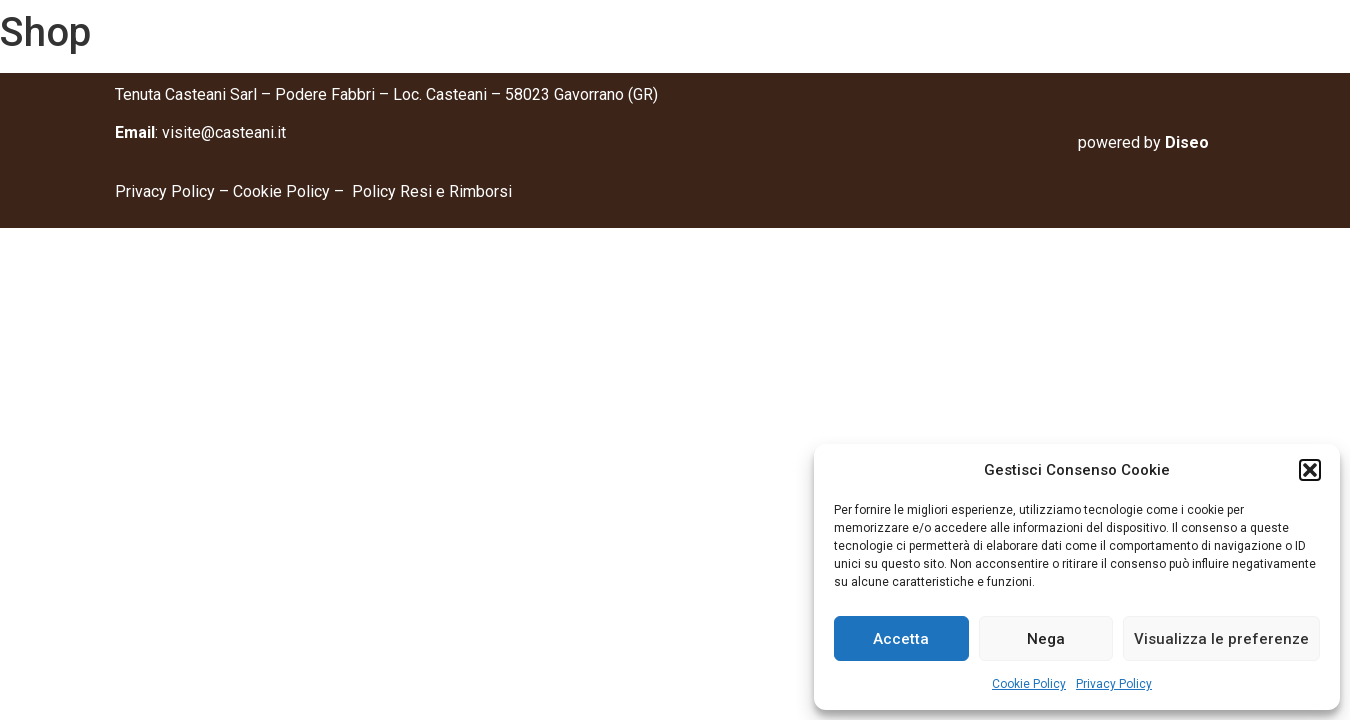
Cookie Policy (1029, 684)
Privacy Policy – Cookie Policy (224, 191)
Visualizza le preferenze (1221, 639)
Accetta (901, 639)
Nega (1046, 639)
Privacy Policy (1114, 684)
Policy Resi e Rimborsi (432, 191)
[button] (1310, 470)
